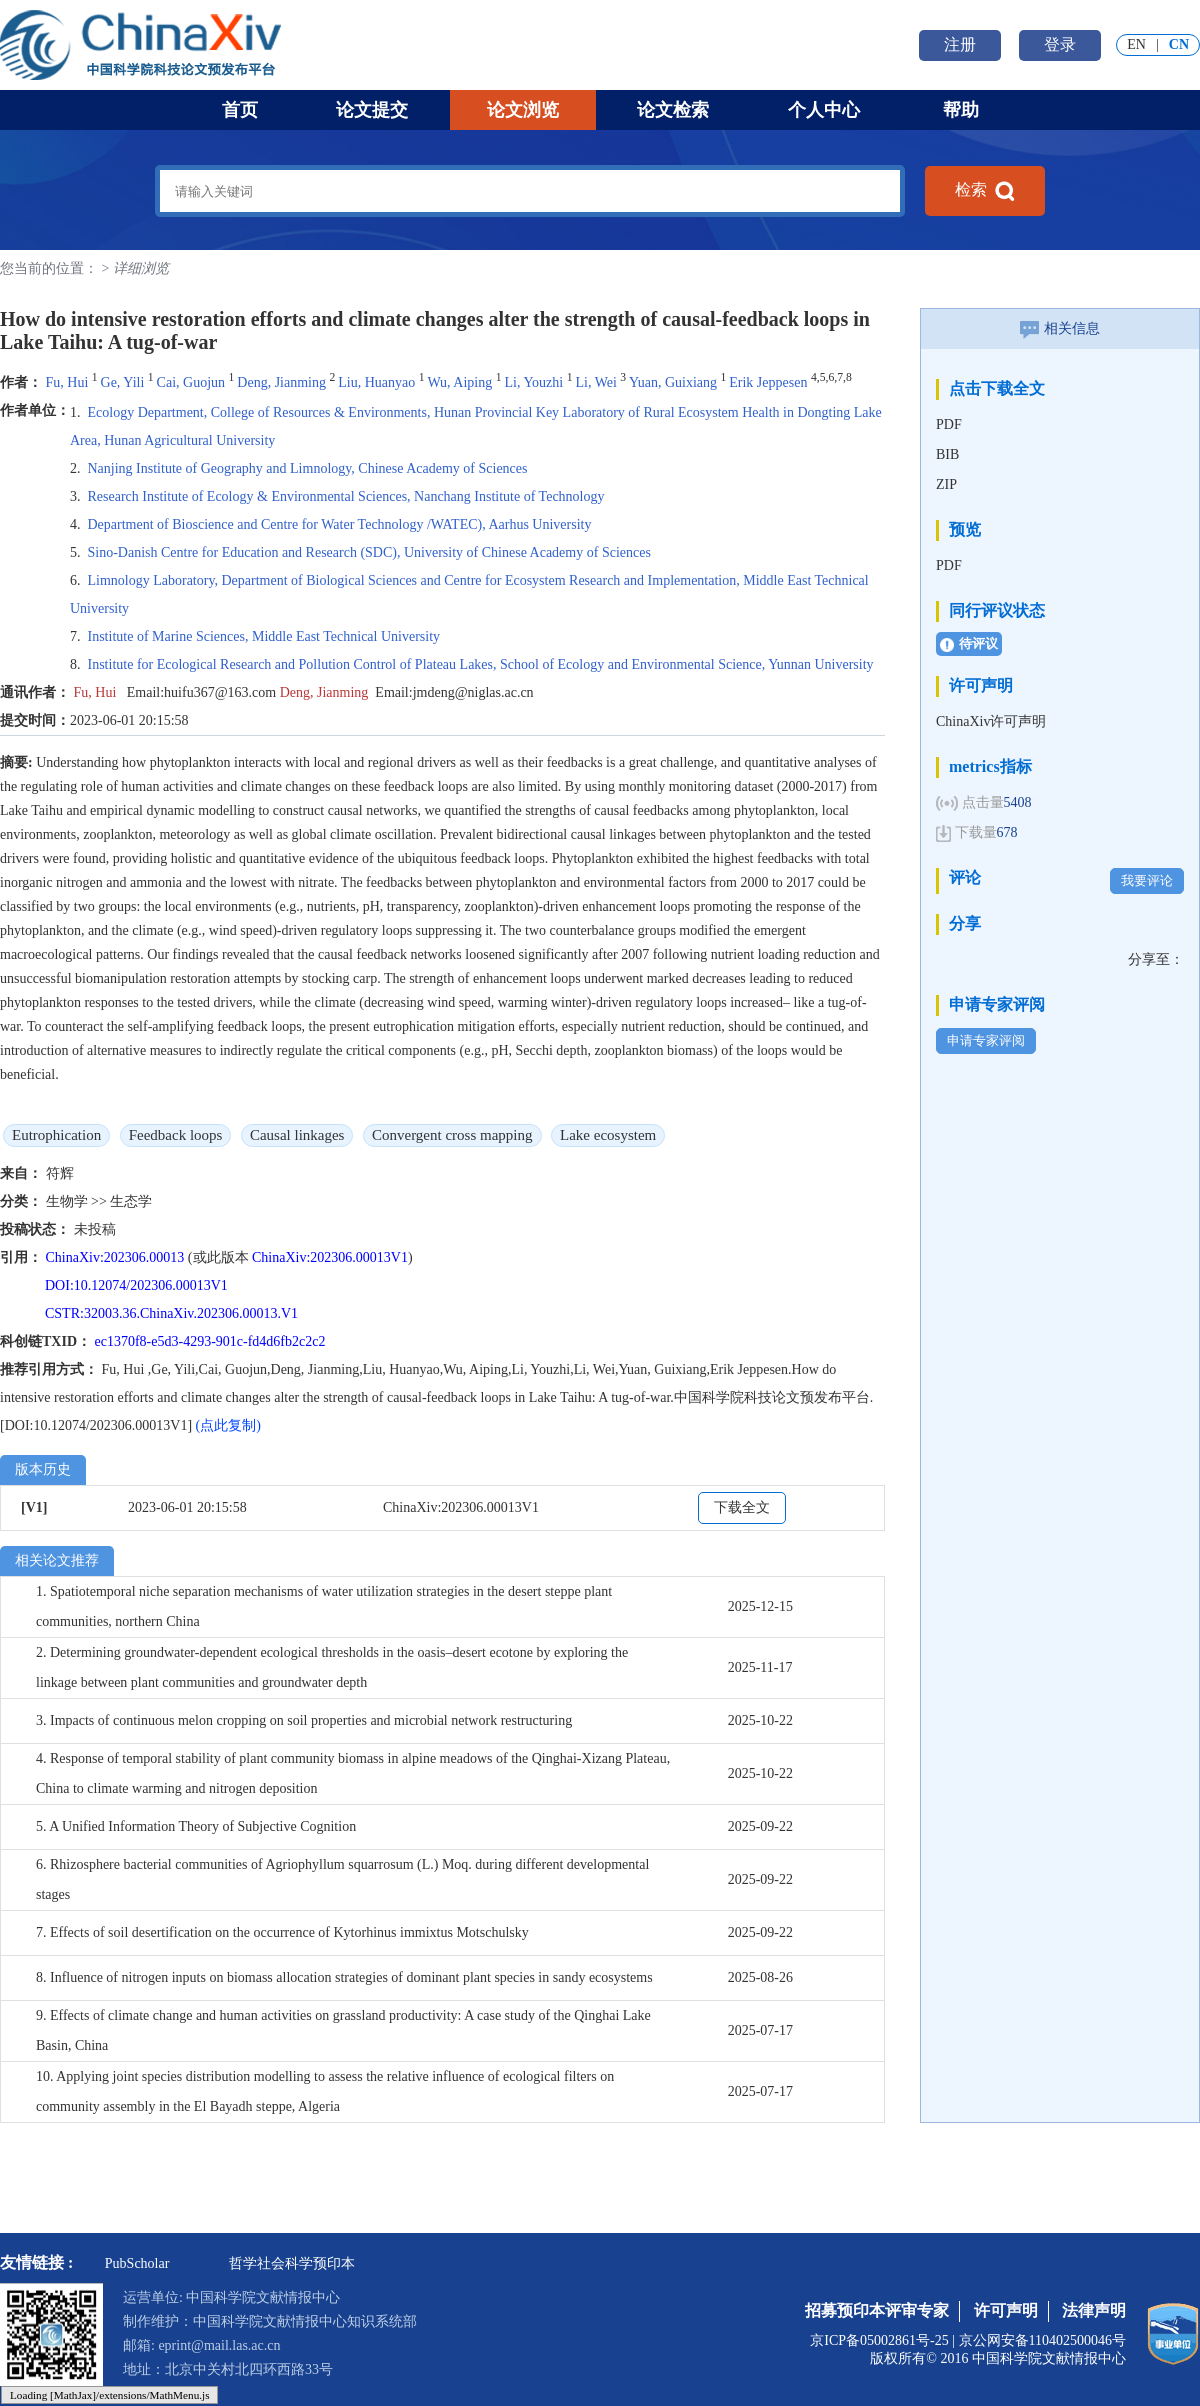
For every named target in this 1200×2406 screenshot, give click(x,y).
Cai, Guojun (191, 382)
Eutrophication (56, 1135)
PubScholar (137, 2263)
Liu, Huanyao (376, 382)
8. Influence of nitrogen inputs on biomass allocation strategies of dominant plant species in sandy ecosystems (344, 1977)
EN (1136, 44)
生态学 (131, 1201)
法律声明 (1094, 2310)
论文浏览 (523, 110)
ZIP (946, 484)
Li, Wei (595, 382)
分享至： (1156, 959)
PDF (949, 424)
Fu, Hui (69, 382)
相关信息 (1060, 328)
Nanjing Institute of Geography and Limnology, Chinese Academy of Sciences (308, 468)
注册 (960, 44)
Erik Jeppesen (768, 382)
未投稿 (95, 1229)
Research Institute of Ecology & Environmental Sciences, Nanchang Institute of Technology (346, 496)
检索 (985, 191)
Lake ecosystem (608, 1135)
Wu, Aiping (459, 382)
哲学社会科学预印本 (292, 2263)
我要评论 (1147, 880)
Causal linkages (297, 1135)
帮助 (961, 110)
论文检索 (673, 110)
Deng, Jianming (281, 382)
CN (1179, 44)
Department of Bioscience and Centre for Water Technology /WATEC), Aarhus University (340, 524)
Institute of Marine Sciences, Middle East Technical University (264, 636)
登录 (1060, 44)
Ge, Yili (123, 382)
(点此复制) (228, 1425)
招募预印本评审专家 (877, 2310)
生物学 (69, 1201)
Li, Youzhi (533, 382)
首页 (240, 110)
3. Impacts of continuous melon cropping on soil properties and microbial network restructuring (304, 1720)
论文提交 (372, 110)
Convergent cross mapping (452, 1135)
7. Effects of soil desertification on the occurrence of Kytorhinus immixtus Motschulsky (282, 1932)
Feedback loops (176, 1135)
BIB (947, 454)
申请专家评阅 (986, 1040)
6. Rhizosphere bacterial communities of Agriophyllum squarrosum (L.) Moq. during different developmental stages (342, 1879)
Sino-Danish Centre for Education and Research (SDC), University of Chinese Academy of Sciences (369, 552)
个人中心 (824, 110)
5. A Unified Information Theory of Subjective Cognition (196, 1826)
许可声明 (1006, 2310)
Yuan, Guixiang (673, 382)
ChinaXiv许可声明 (991, 721)
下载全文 (742, 1507)
